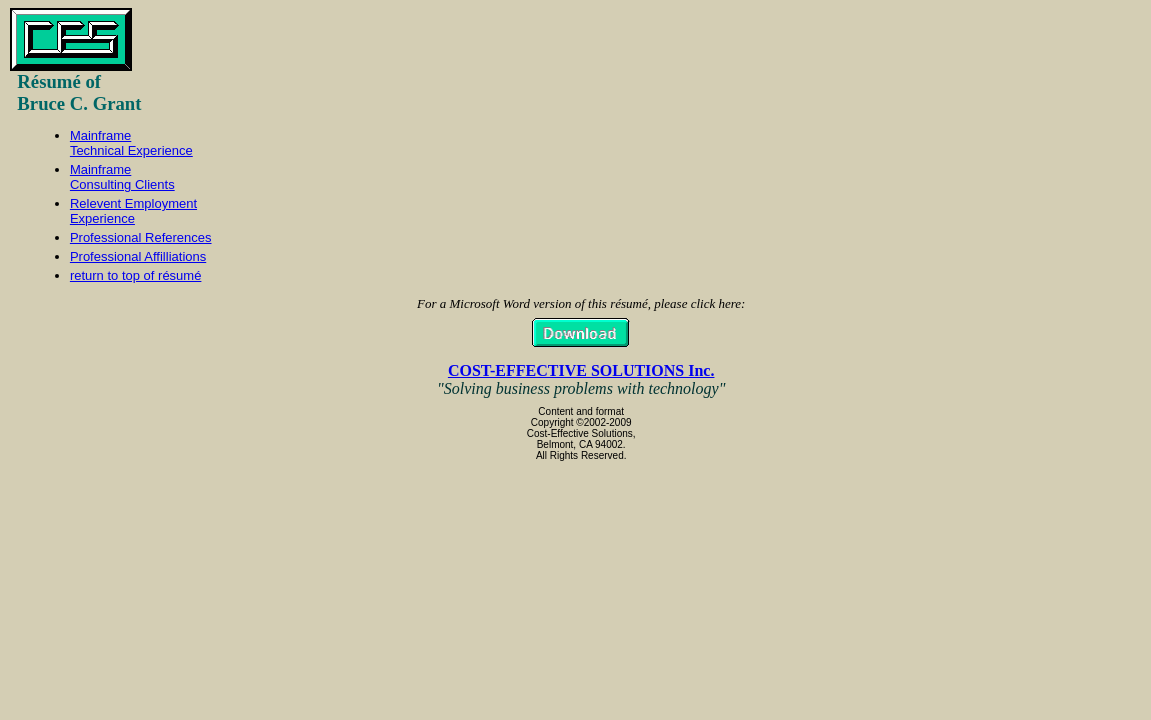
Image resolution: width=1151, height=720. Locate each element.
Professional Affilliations (138, 256)
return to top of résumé (136, 275)
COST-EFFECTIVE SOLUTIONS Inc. (581, 370)
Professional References (141, 237)
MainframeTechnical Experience (131, 143)
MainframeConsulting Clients (122, 177)
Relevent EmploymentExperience (133, 211)
